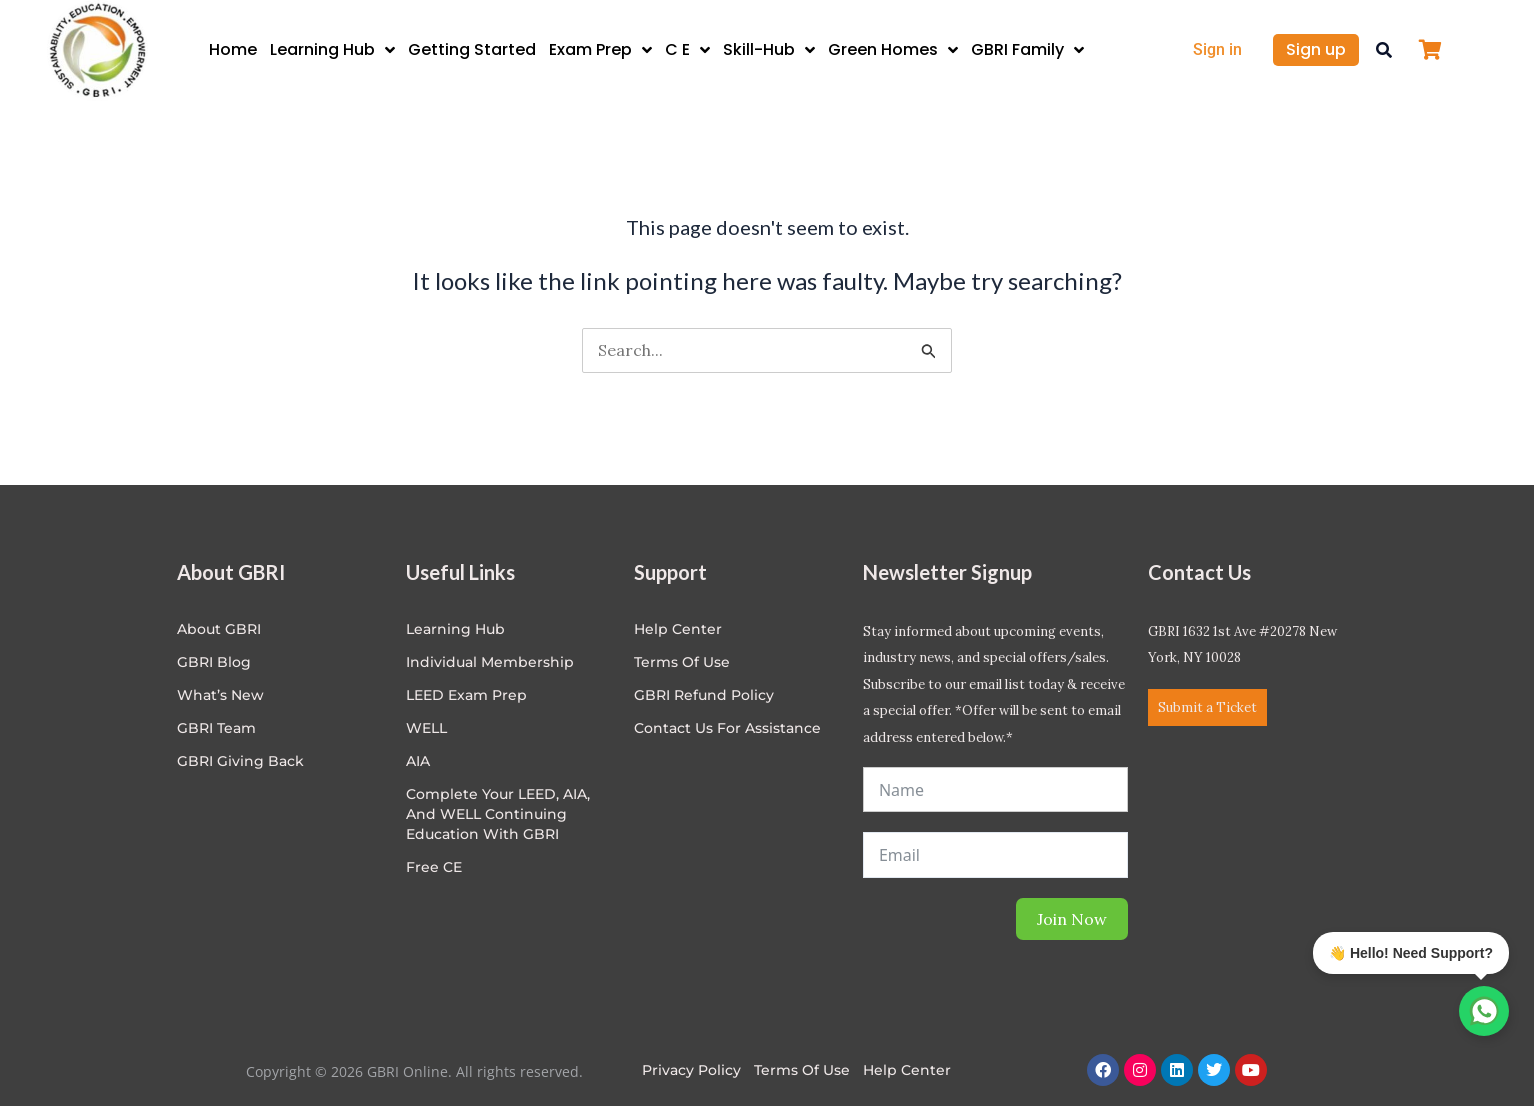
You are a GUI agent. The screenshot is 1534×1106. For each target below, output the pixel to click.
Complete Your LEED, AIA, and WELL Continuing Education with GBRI (498, 814)
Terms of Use (682, 662)
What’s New (220, 695)
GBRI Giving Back (240, 761)
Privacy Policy (691, 1070)
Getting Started (472, 49)
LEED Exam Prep (466, 695)
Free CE (434, 867)
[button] (1384, 50)
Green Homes (893, 50)
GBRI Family (1027, 50)
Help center (678, 629)
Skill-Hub (769, 50)
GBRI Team (216, 728)
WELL (426, 728)
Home (233, 49)
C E (687, 50)
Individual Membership (490, 662)
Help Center (907, 1070)
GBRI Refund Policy (704, 695)
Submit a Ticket (1207, 707)
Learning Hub (332, 50)
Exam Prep (600, 50)
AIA (418, 761)
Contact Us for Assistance (727, 728)
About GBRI (219, 629)
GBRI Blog (214, 662)
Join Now (1072, 919)
